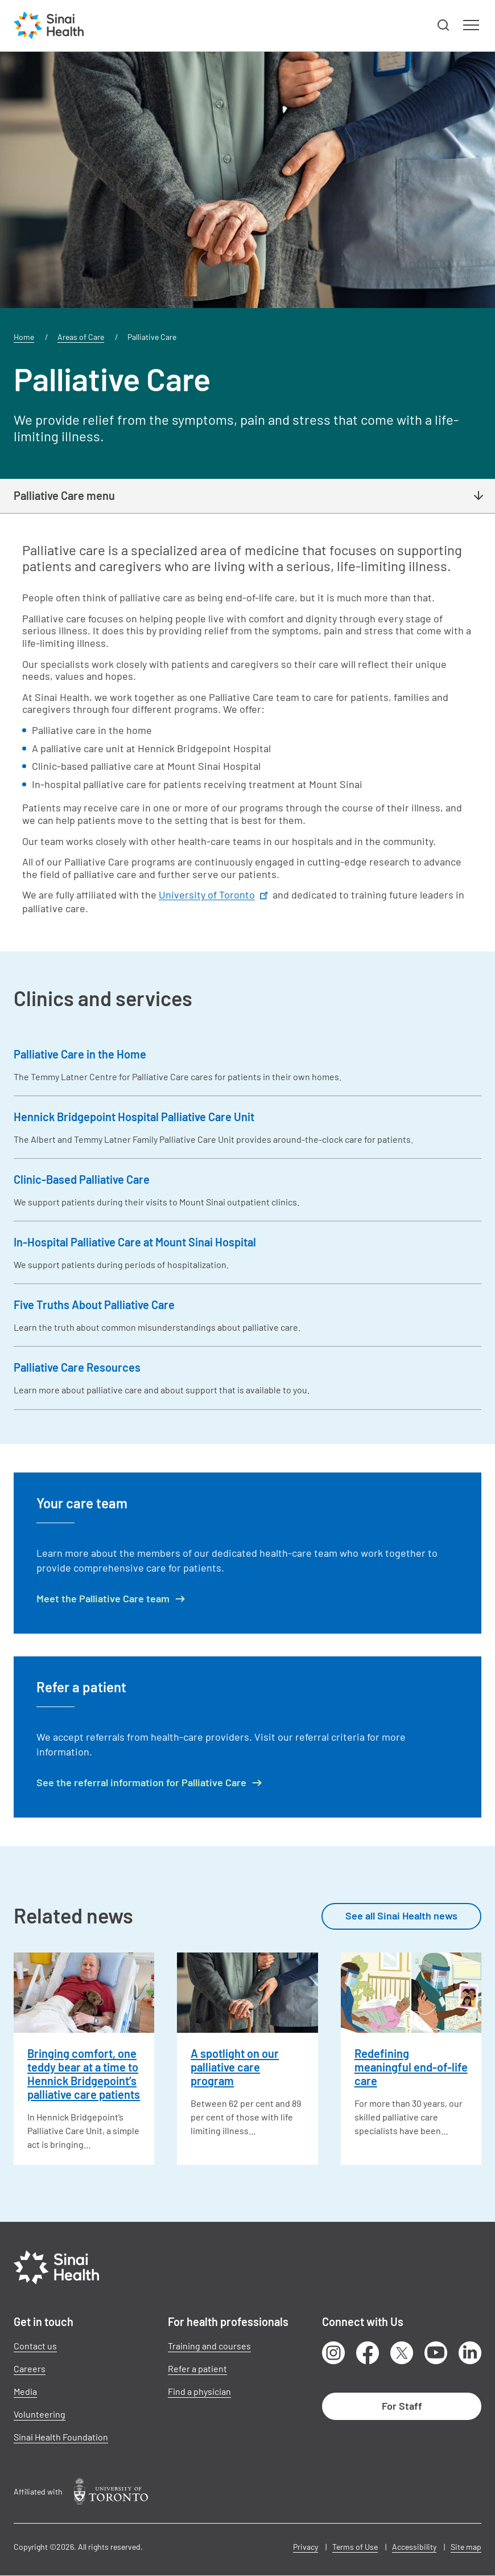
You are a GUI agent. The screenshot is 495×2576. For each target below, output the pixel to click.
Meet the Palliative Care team (103, 1599)
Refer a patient (197, 2368)
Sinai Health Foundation (61, 2436)
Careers (30, 2368)
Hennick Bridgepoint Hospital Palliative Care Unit (134, 1116)
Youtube (435, 2352)
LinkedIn (470, 2352)
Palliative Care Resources (77, 1367)
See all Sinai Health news (401, 1915)
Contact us (35, 2345)
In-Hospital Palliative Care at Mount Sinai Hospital (135, 1242)
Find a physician (199, 2391)
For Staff (402, 2405)
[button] (443, 25)
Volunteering (39, 2414)
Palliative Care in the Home (80, 1054)
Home (24, 337)
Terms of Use (355, 2547)
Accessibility (414, 2547)
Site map (466, 2547)
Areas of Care (80, 337)
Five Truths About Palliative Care (94, 1304)
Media (25, 2391)
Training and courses (209, 2345)
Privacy (305, 2547)
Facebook (367, 2352)
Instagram (333, 2352)
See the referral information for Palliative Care (141, 1783)
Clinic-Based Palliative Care (82, 1179)
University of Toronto (214, 894)
